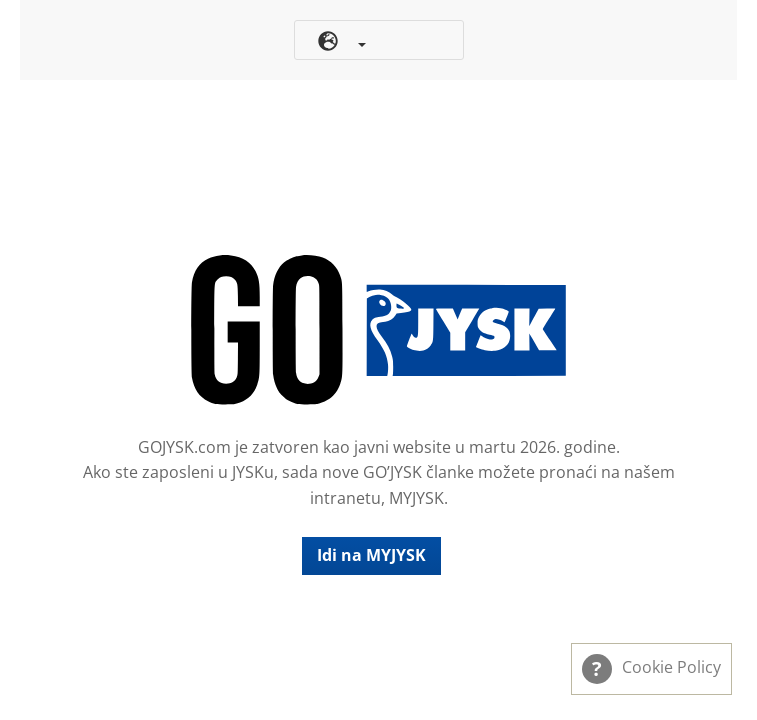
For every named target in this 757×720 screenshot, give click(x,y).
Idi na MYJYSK (371, 555)
